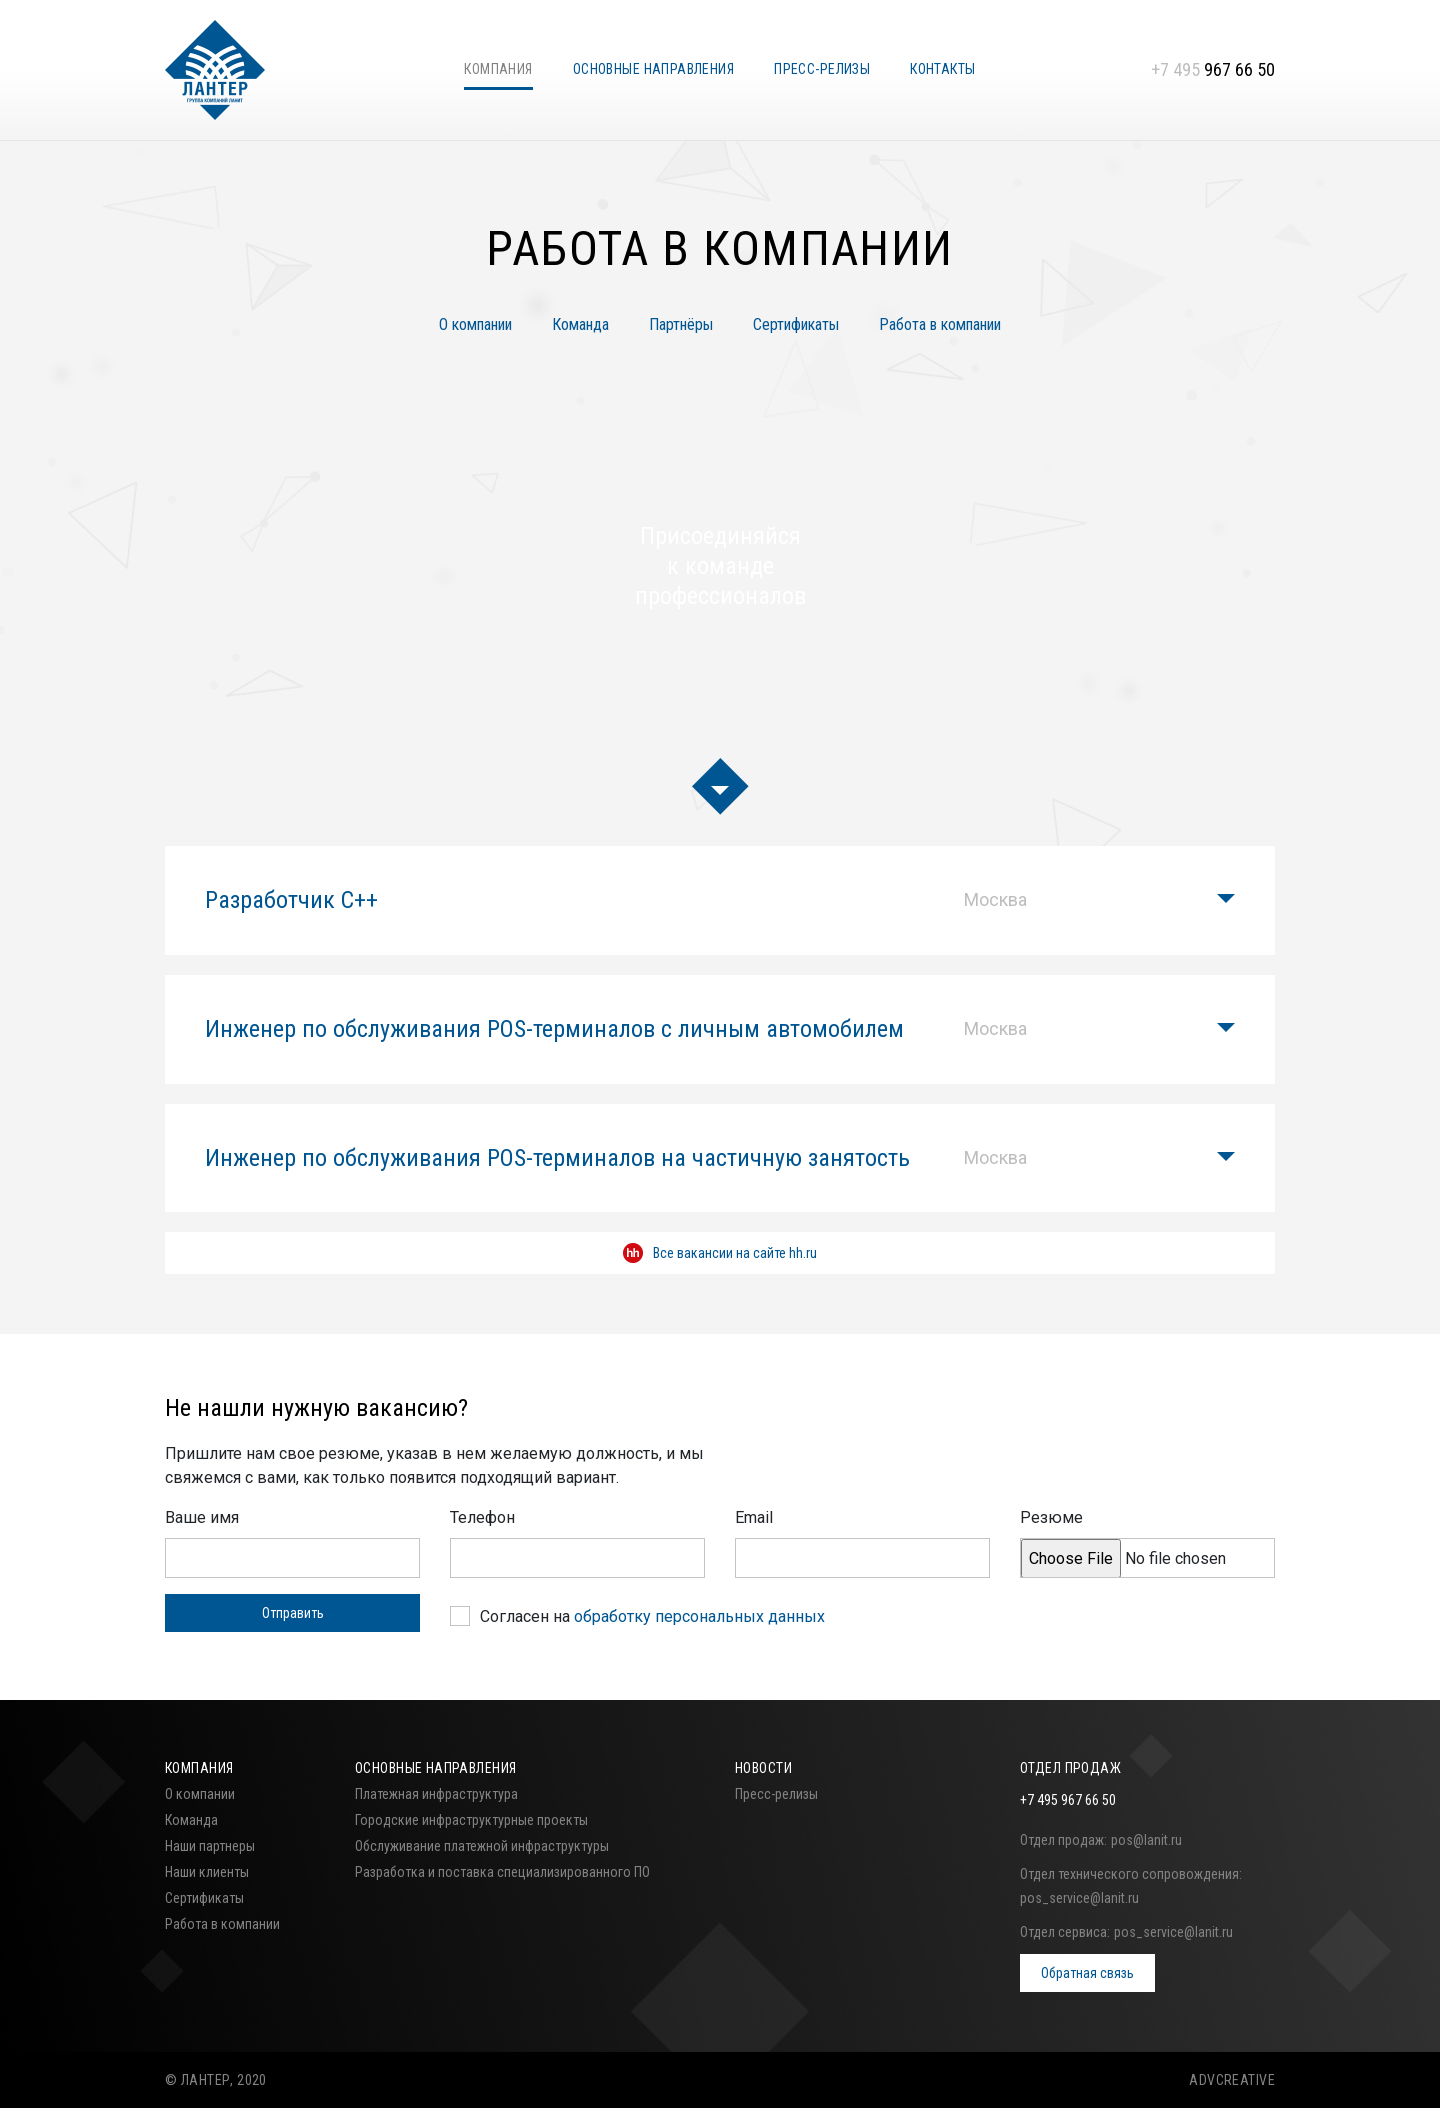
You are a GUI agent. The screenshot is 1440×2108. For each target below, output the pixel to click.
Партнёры (681, 325)
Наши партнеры (210, 1846)
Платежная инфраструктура (436, 1794)
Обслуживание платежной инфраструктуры (482, 1846)
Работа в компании (940, 325)
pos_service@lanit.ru (1079, 1898)
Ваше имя (202, 1517)
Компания (498, 69)
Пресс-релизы (822, 69)
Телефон (482, 1517)
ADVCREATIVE (1232, 2080)
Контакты (942, 69)
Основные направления (653, 69)
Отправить (293, 1613)
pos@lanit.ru (1146, 1840)
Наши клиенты (207, 1872)
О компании (475, 325)
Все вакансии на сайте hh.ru (720, 1253)
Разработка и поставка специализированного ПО (502, 1872)
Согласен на (652, 1616)
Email (754, 1517)
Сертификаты (796, 325)
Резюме (1051, 1517)
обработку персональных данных (699, 1616)
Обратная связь (1087, 1973)
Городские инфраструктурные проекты (471, 1820)
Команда (580, 325)
